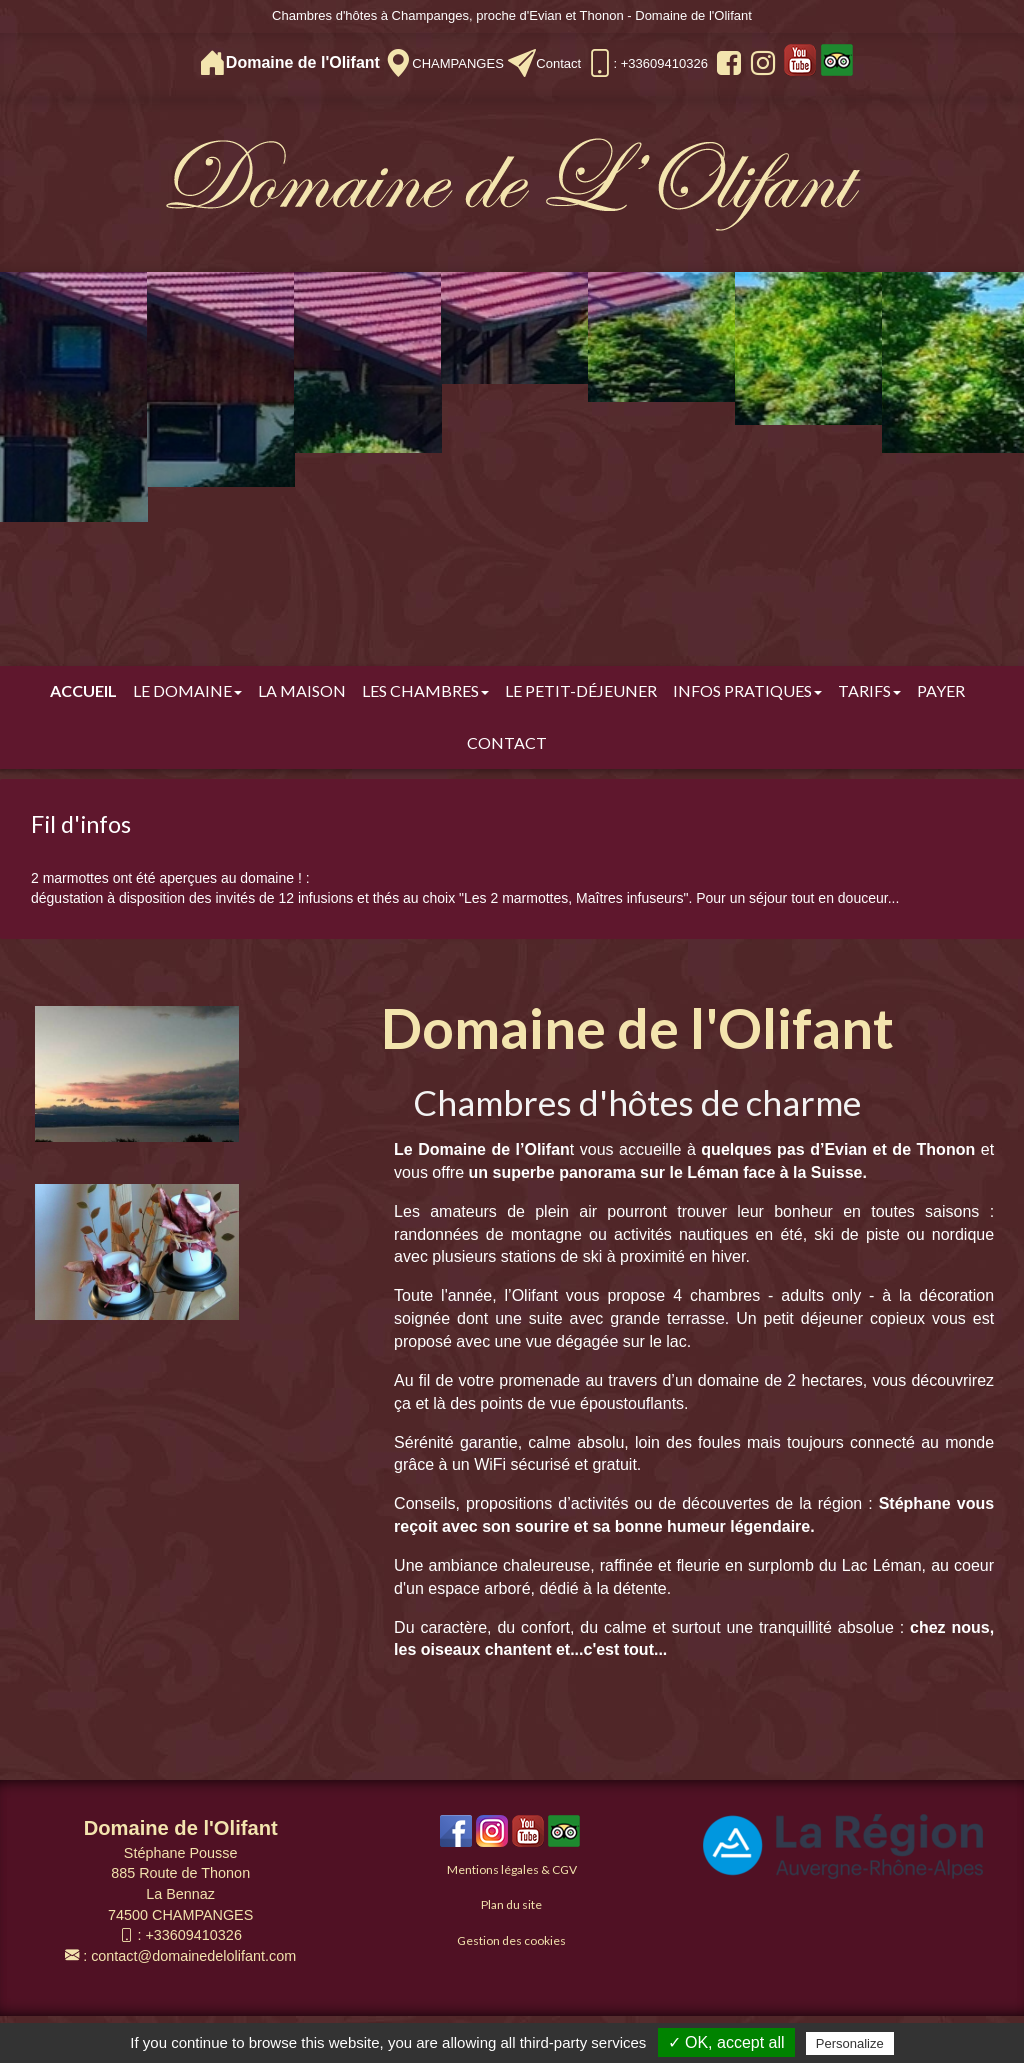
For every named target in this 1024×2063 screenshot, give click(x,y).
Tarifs (869, 690)
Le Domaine (187, 690)
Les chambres (425, 690)
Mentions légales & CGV (512, 1869)
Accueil (83, 690)
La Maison (302, 690)
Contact (558, 63)
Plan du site (511, 1904)
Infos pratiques (747, 690)
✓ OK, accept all (726, 2042)
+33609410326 (193, 1935)
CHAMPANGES (458, 63)
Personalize (850, 2043)
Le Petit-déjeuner (581, 690)
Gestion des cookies (511, 1940)
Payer (941, 690)
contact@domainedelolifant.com (193, 1956)
